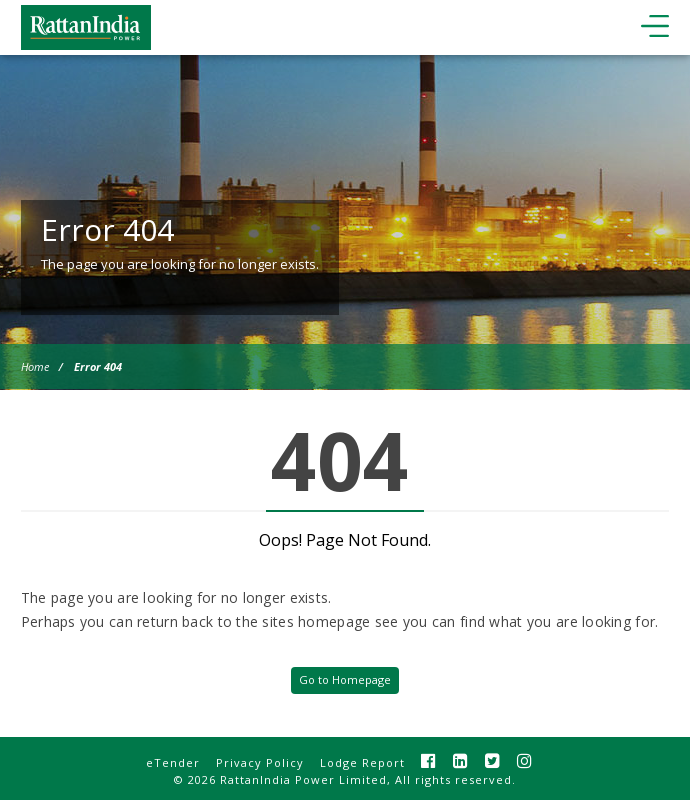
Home (35, 366)
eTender (173, 762)
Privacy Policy (260, 762)
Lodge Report (362, 762)
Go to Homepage (345, 679)
